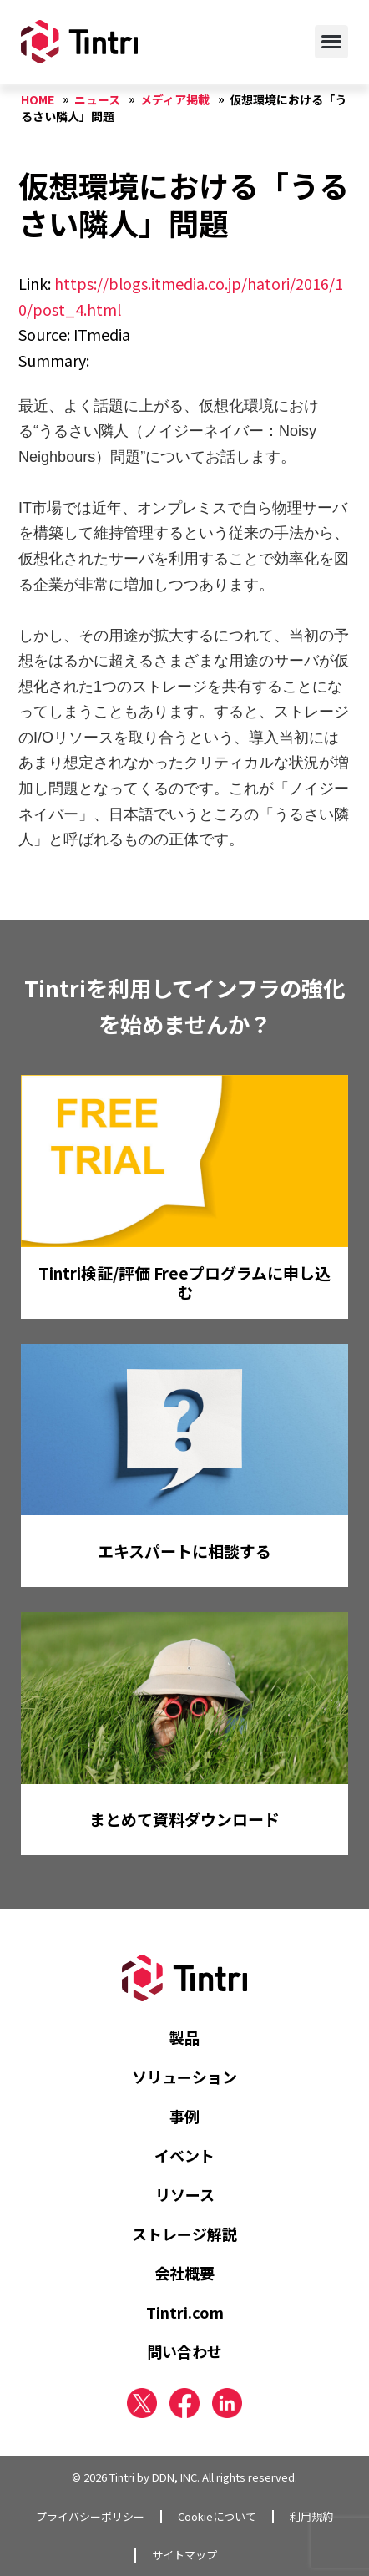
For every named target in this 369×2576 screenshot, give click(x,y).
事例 (184, 2116)
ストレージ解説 (184, 2233)
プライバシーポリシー (90, 2516)
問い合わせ (184, 2351)
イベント (184, 2155)
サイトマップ (184, 2555)
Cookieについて (217, 2516)
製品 (184, 2037)
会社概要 (184, 2273)
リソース (185, 2194)
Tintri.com (185, 2312)
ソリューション (184, 2076)
